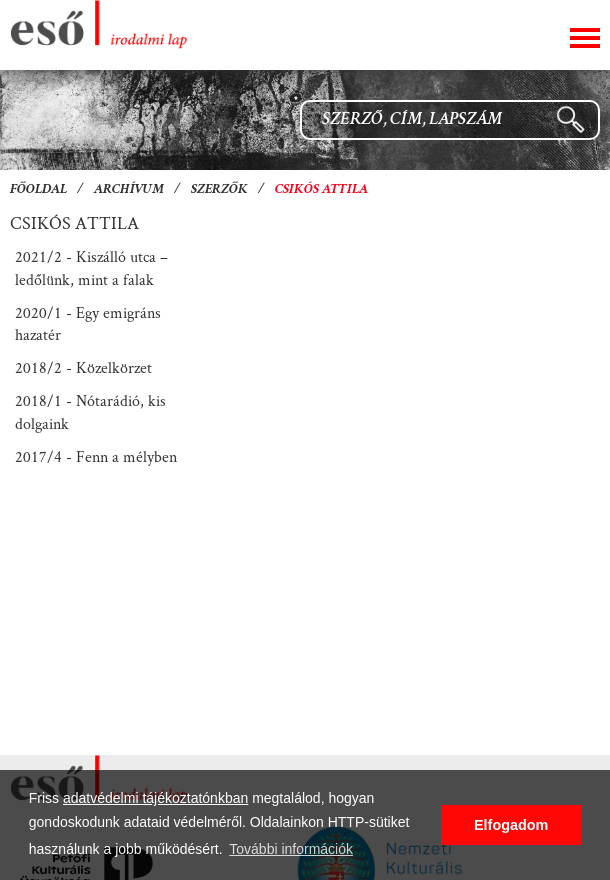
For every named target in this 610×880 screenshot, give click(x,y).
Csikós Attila (321, 190)
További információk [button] (291, 849)
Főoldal (38, 190)
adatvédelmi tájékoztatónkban (155, 798)
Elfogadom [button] (511, 825)
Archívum (129, 190)
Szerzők (219, 190)
